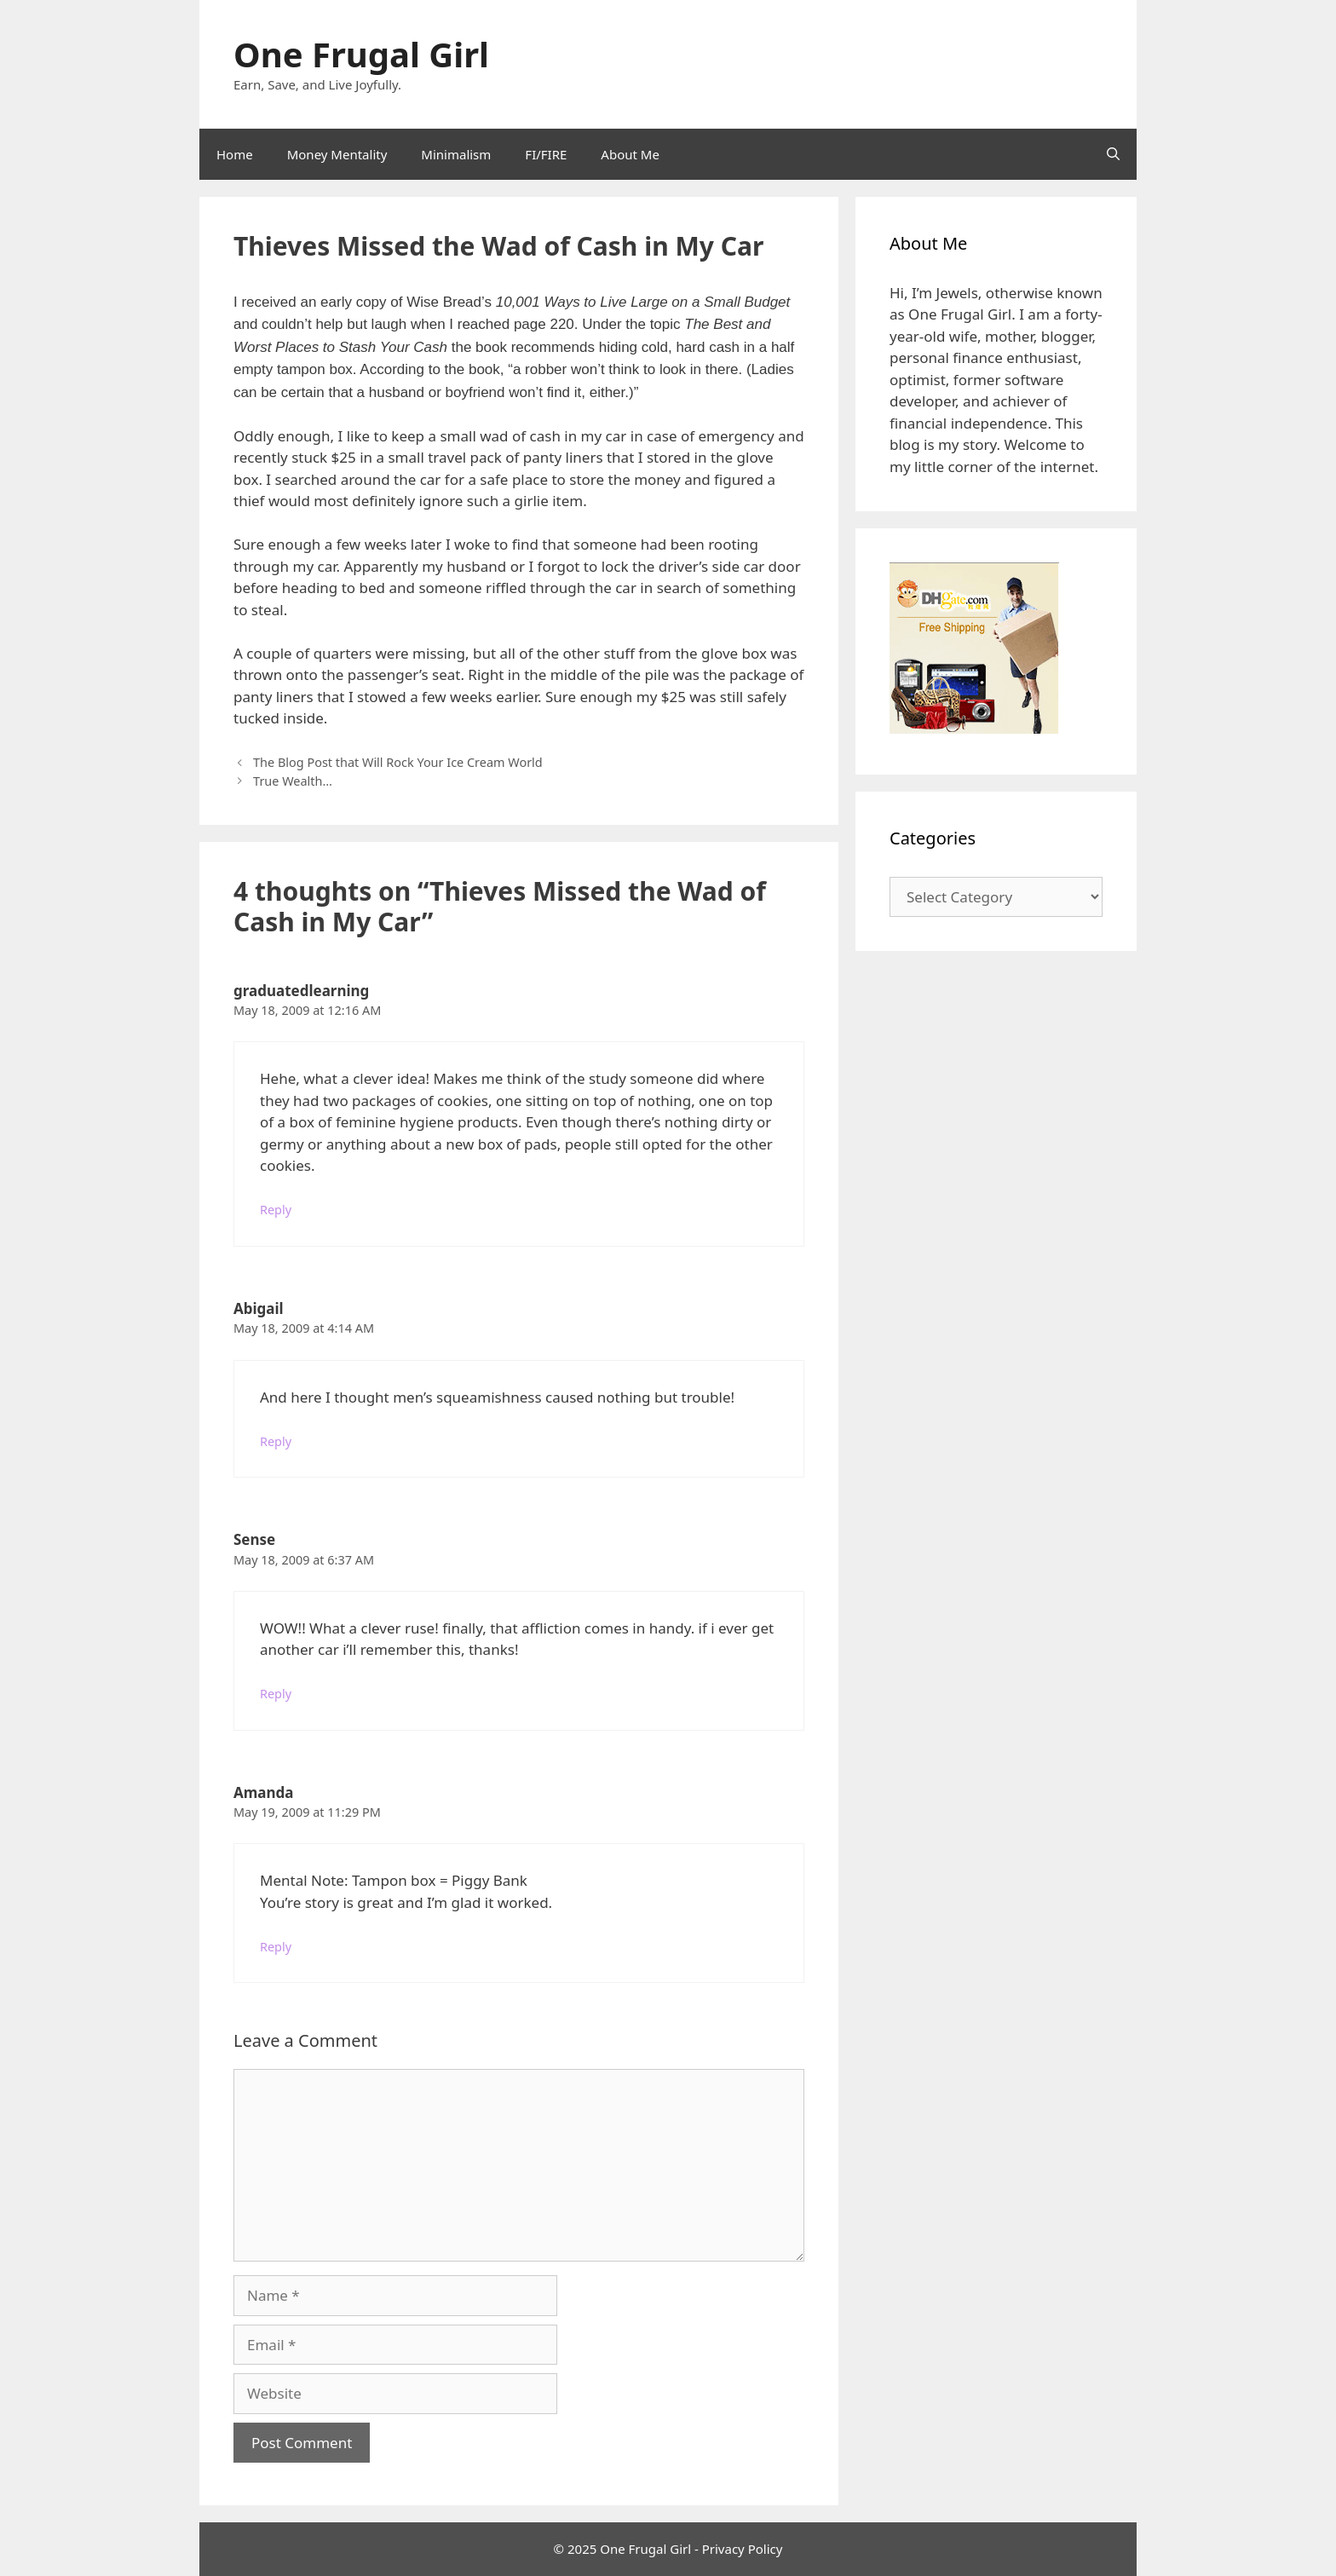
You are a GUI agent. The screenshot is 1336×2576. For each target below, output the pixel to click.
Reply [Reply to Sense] (275, 1694)
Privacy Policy (742, 2548)
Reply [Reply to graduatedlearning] (275, 1210)
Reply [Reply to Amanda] (275, 1947)
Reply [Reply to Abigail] (275, 1441)
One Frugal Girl (361, 54)
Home (234, 154)
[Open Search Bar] (1113, 154)
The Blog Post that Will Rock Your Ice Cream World (398, 762)
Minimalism (456, 154)
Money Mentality (337, 154)
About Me (630, 154)
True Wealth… (292, 781)
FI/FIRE (546, 154)
